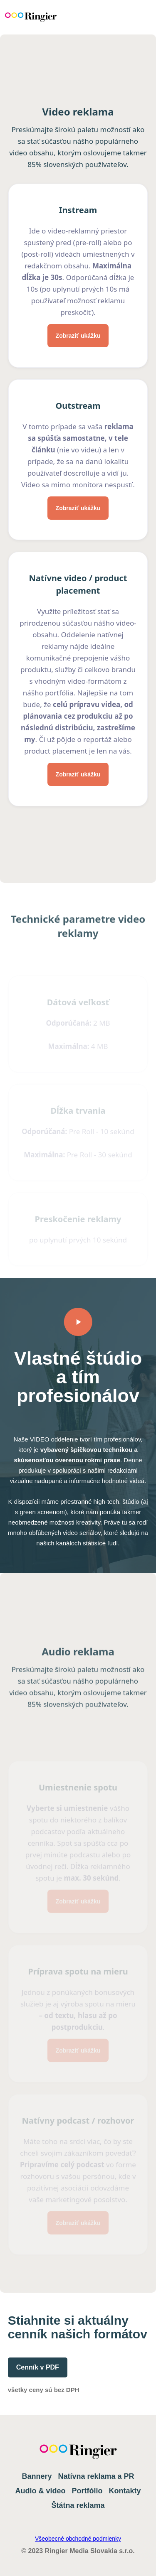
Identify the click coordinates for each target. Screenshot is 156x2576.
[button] (135, 17)
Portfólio (87, 2491)
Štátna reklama (77, 2505)
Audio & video (40, 2491)
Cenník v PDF (37, 2367)
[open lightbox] (78, 1321)
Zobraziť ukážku (78, 337)
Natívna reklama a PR (96, 2476)
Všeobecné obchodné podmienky (78, 2538)
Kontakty (125, 2491)
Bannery (37, 2476)
